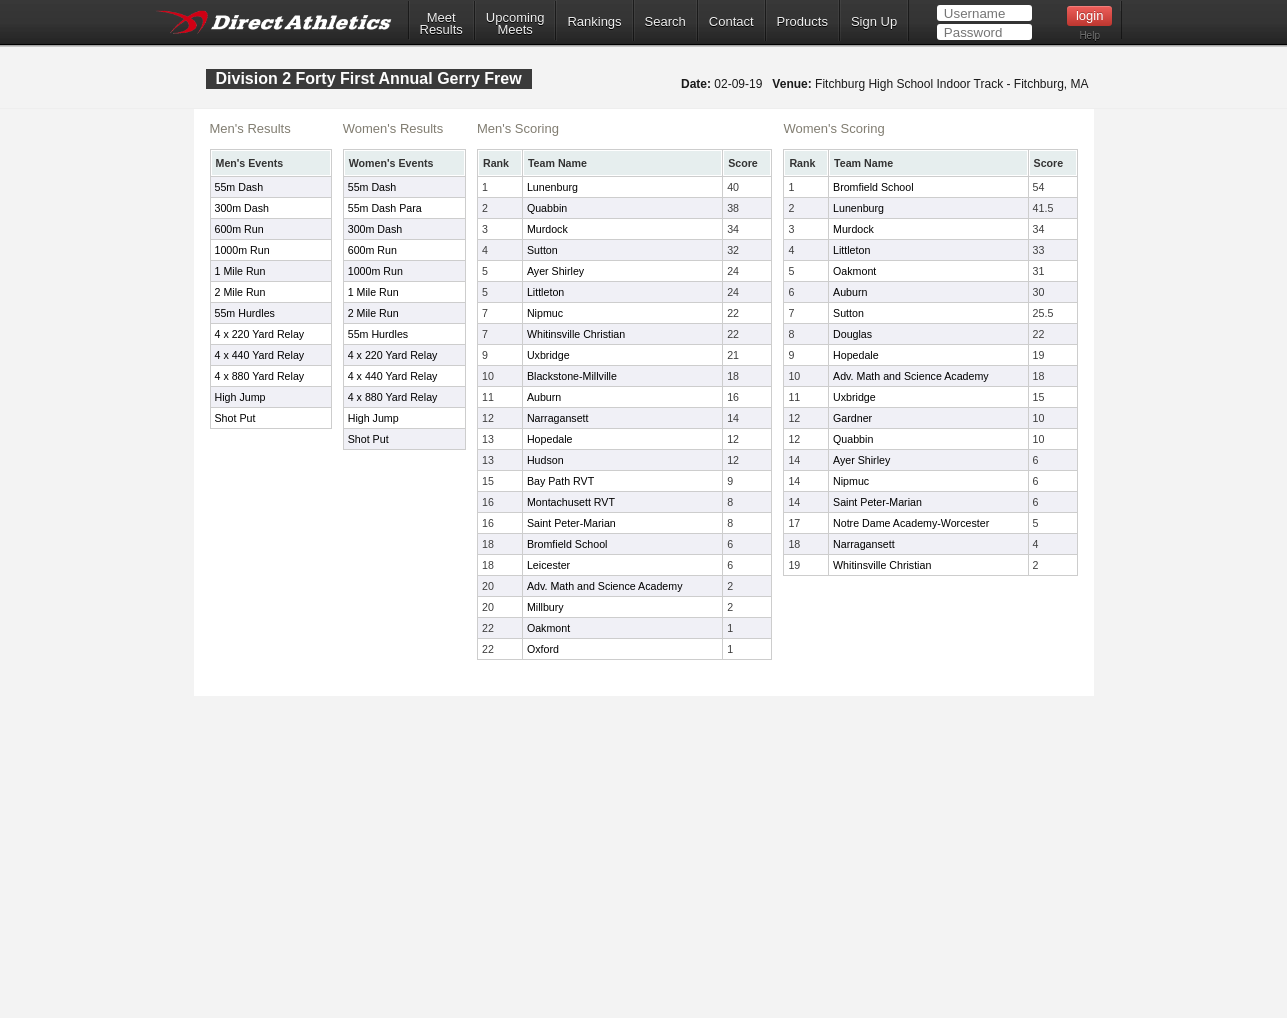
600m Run (239, 229)
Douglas (852, 334)
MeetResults (441, 24)
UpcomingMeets (515, 24)
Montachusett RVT (571, 502)
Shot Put (235, 418)
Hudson (545, 460)
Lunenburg (552, 187)
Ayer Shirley (555, 271)
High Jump (240, 397)
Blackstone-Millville (572, 376)
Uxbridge (548, 355)
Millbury (545, 607)
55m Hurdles (245, 313)
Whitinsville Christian (576, 334)
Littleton (545, 292)
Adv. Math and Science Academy (605, 586)
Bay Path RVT (560, 481)
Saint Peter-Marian (571, 523)
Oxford (543, 649)
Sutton (542, 250)
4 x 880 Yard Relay (260, 376)
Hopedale (550, 439)
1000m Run (242, 250)
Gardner (852, 418)
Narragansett (558, 418)
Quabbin (547, 208)
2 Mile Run (240, 292)
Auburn (544, 397)
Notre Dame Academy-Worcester (911, 523)
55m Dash (239, 187)
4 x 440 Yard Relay (260, 355)
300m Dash (242, 208)
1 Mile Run (240, 271)
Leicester (548, 565)
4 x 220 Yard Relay (260, 334)
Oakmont (548, 628)
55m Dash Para (385, 208)
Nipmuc (545, 313)
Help (1089, 35)
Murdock (547, 229)
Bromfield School (567, 544)
